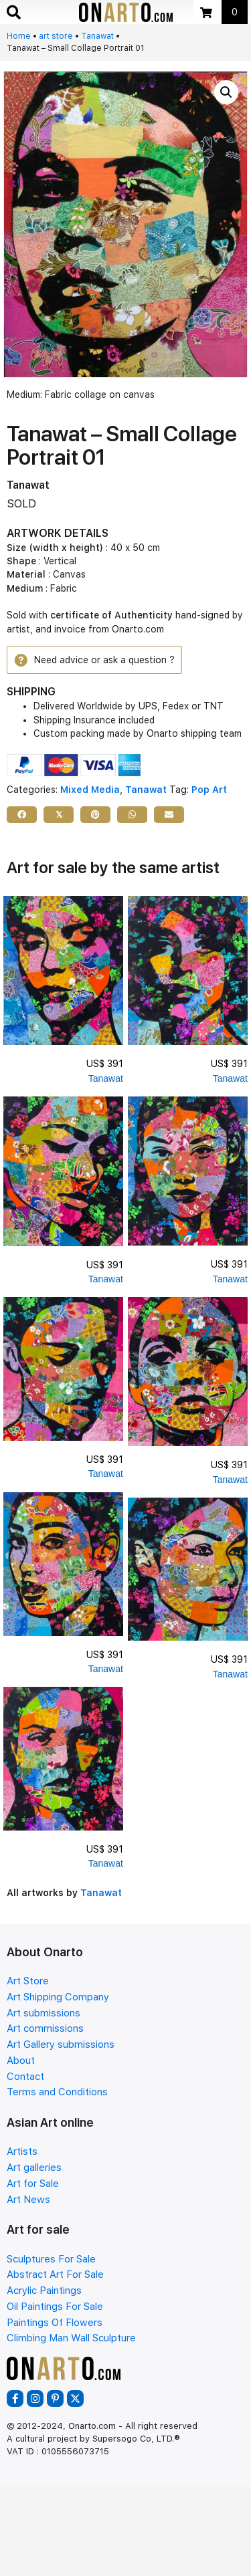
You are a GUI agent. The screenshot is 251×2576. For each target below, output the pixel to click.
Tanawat (97, 36)
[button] (226, 92)
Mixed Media (90, 789)
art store (56, 36)
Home (19, 36)
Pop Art (209, 789)
